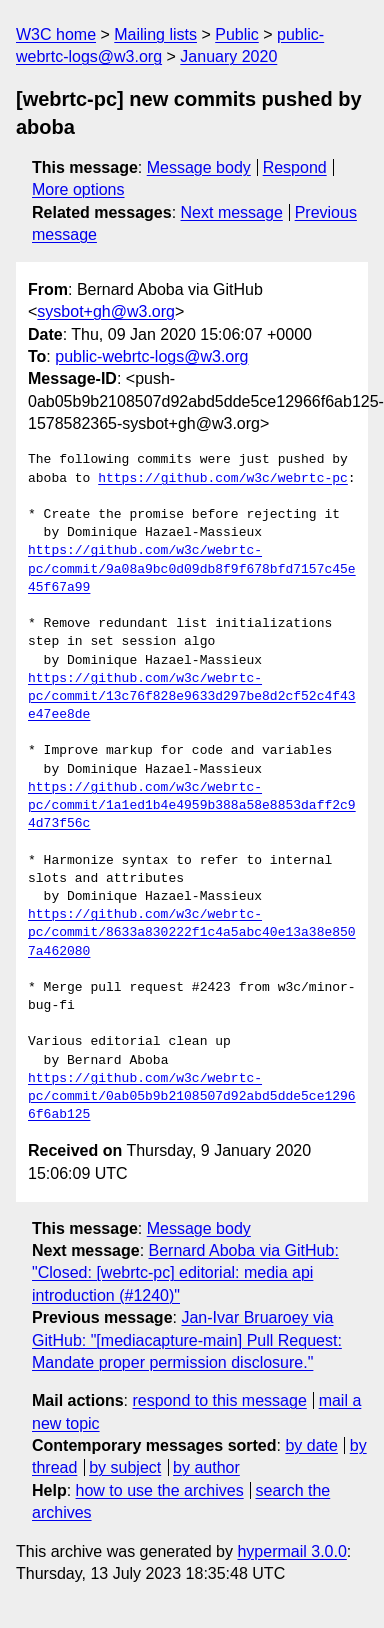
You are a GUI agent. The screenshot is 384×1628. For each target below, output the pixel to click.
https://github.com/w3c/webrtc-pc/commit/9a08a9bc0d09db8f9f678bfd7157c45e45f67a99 (192, 569)
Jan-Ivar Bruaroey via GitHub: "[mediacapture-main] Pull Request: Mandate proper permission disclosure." (187, 1340)
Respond (295, 167)
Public (237, 34)
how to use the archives (160, 1490)
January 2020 (228, 56)
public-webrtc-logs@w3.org (151, 356)
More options (78, 189)
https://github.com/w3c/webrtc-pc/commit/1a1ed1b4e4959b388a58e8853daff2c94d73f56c (192, 806)
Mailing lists (155, 34)
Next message (232, 212)
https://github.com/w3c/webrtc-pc (223, 479)
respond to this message (219, 1400)
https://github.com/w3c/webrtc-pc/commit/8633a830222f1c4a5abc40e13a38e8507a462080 (192, 933)
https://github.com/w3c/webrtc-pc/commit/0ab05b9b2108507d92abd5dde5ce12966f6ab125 (192, 1097)
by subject (125, 1467)
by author (206, 1467)
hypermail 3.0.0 (291, 1551)
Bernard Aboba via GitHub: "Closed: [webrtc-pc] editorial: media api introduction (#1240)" (185, 1273)
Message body (199, 167)
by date (311, 1445)
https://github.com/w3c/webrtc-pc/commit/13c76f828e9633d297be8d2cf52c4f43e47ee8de (192, 697)
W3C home (56, 34)
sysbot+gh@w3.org (106, 311)
